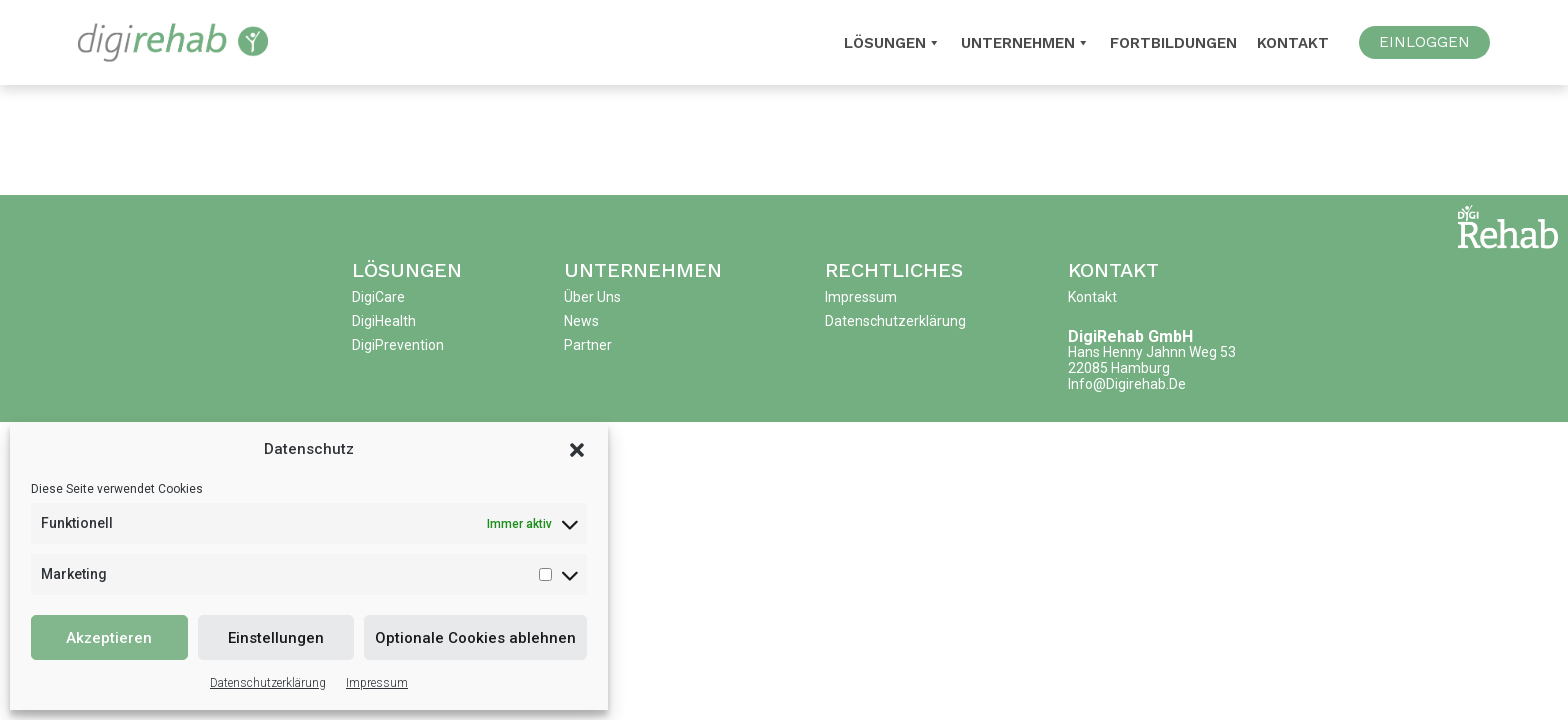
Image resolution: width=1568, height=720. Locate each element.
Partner (588, 345)
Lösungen (407, 270)
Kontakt (1293, 43)
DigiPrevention (398, 345)
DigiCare (378, 297)
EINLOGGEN (1424, 42)
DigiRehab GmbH (1130, 336)
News (581, 321)
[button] (577, 449)
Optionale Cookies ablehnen (475, 638)
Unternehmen (1025, 43)
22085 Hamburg (1119, 368)
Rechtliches (894, 270)
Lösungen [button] (892, 43)
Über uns (592, 297)
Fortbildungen (1173, 43)
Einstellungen (276, 638)
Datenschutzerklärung (268, 683)
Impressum (377, 683)
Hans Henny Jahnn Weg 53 (1152, 352)
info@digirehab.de (1127, 384)
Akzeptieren (109, 638)
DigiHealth (384, 321)
